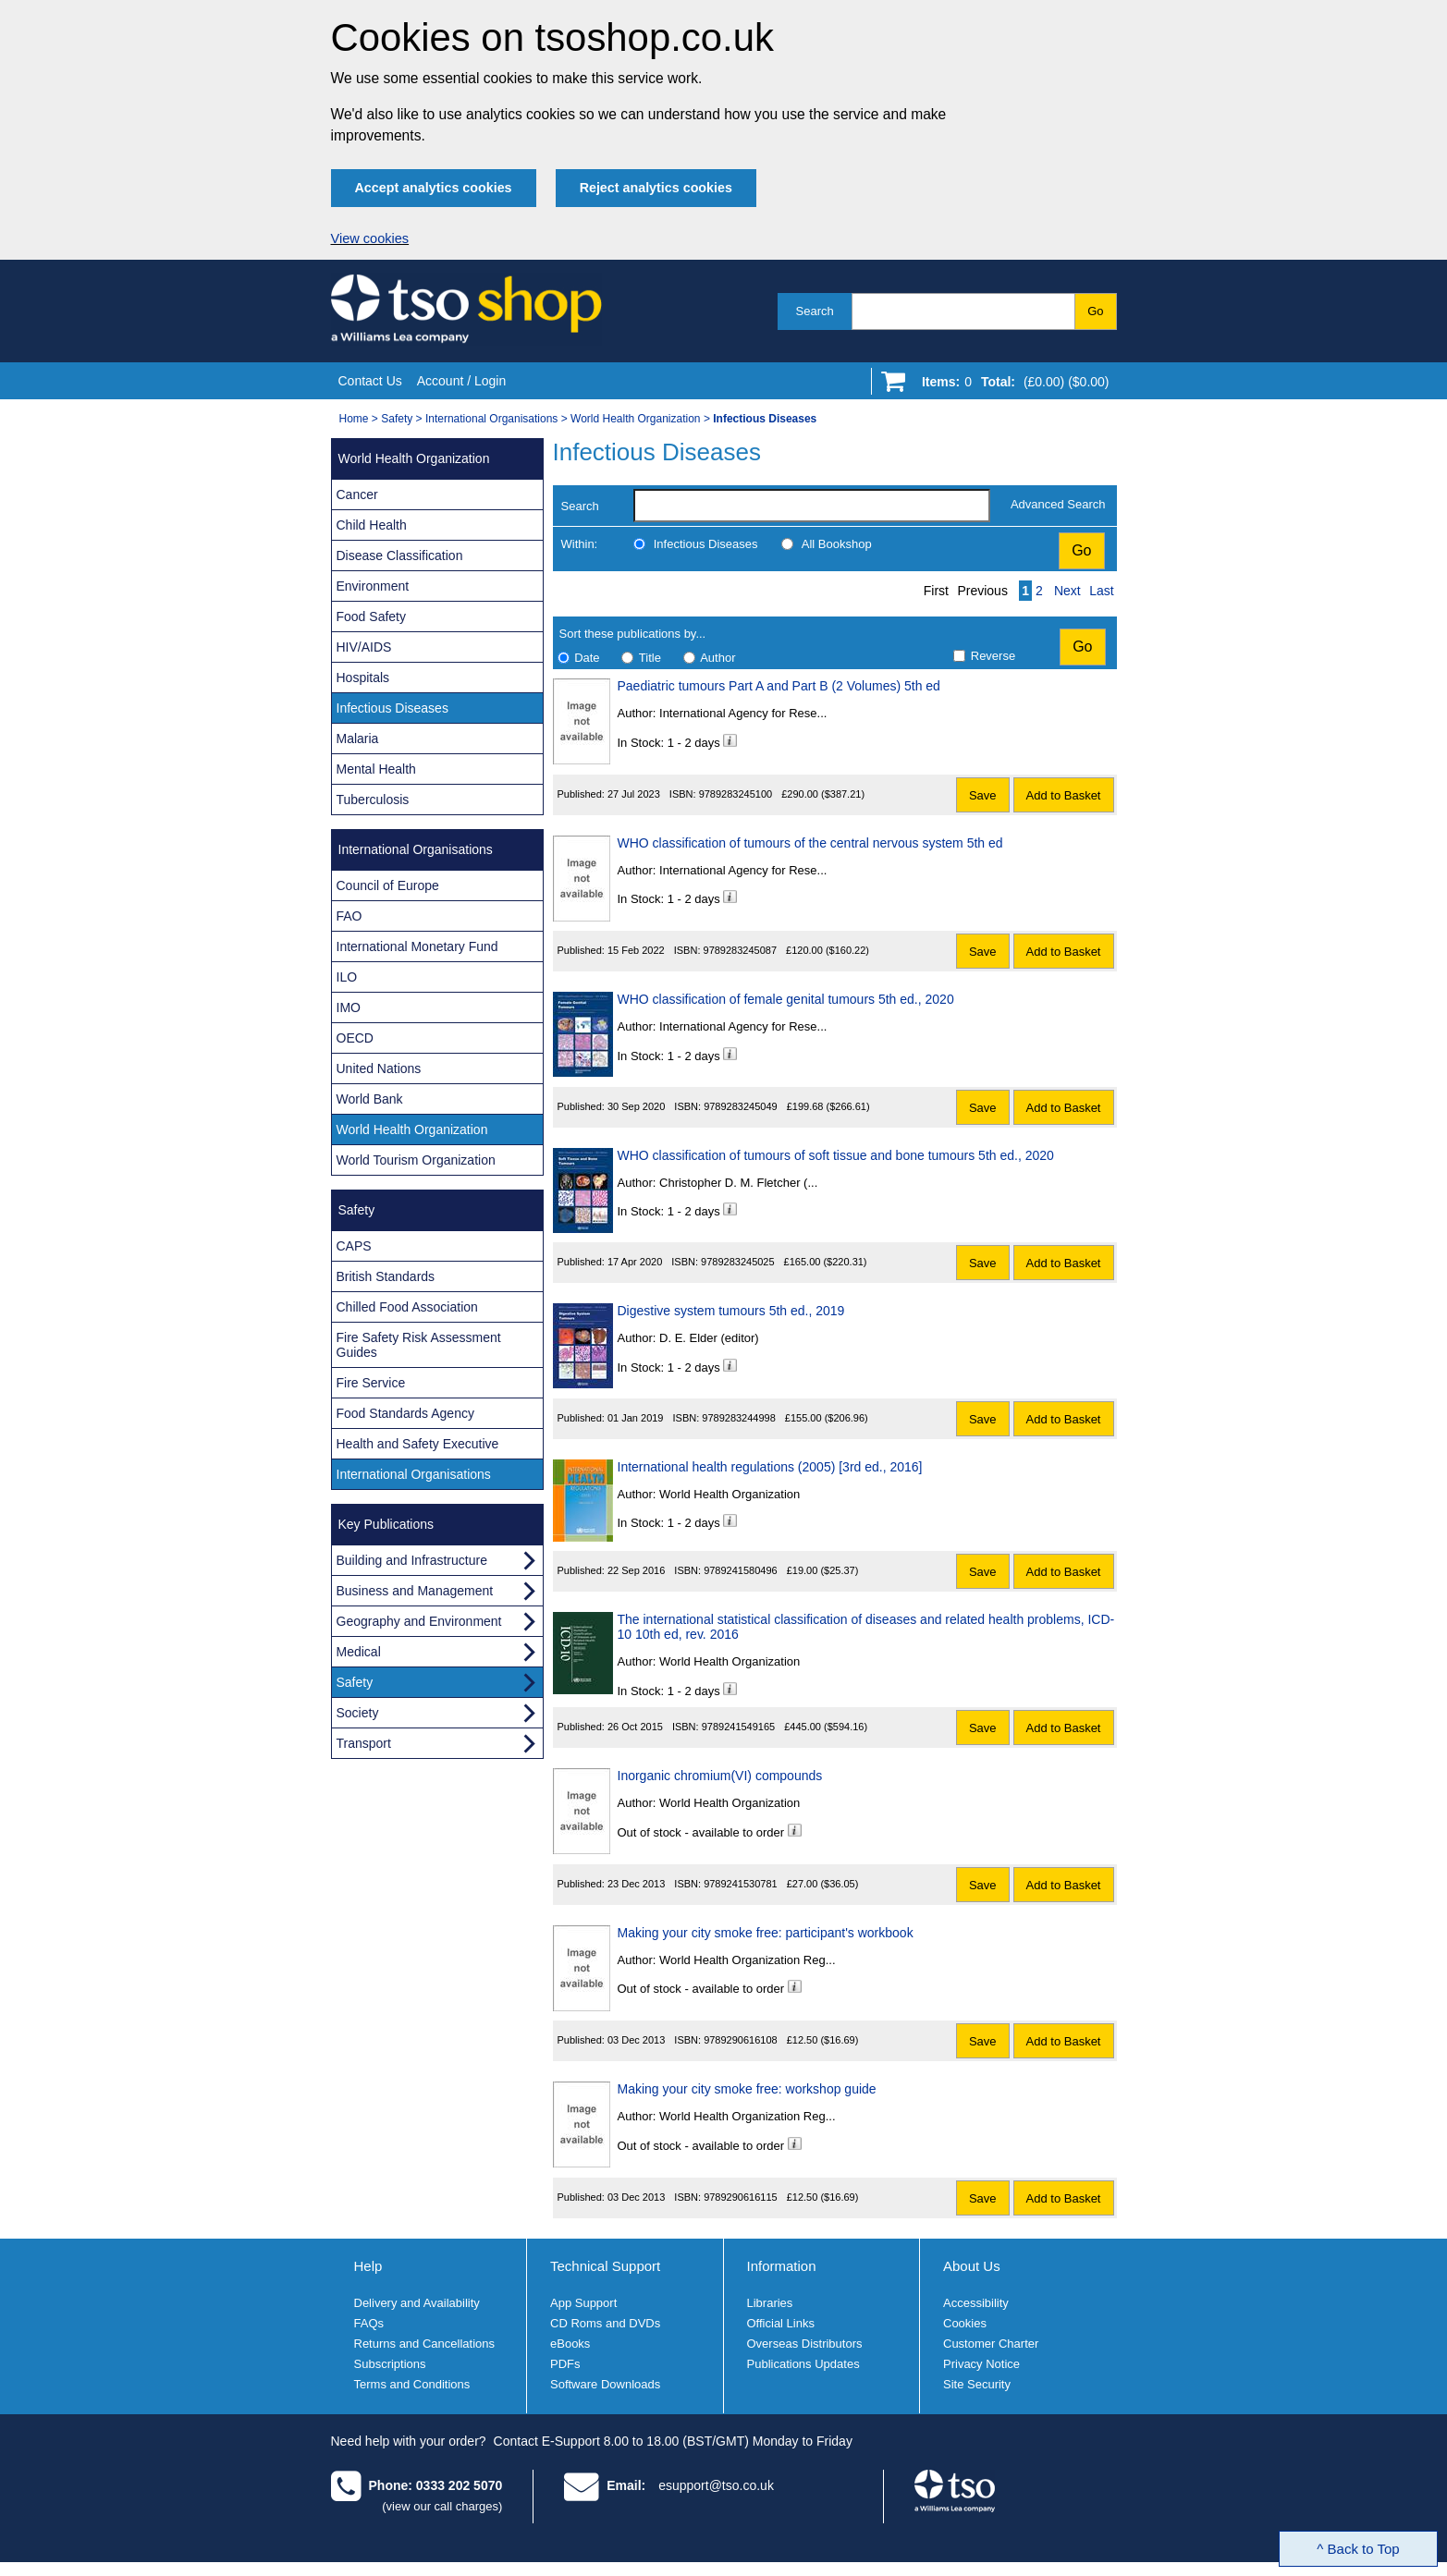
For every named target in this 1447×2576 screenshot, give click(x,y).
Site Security (977, 2384)
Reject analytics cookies (656, 187)
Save (983, 795)
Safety (396, 418)
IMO (349, 1007)
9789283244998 (739, 1417)
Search (815, 311)
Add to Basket (1063, 795)
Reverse (993, 656)
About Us (971, 2266)
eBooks (570, 2343)
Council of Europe (388, 885)
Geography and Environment (419, 1621)
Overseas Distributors (805, 2343)
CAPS (354, 1246)
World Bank (370, 1099)
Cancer (357, 494)
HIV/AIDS (364, 647)
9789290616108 (741, 2039)
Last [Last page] (1101, 590)
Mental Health (376, 769)
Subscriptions (390, 2364)
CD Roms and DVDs (605, 2323)
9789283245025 (738, 1261)
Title (650, 658)
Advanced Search (1058, 504)
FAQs (369, 2323)
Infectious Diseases (706, 544)
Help (368, 2266)
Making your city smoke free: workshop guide (747, 2089)
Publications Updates (803, 2364)
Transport (364, 1743)
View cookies (370, 238)
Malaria (358, 738)
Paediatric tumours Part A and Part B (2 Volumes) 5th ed (779, 685)
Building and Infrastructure (412, 1560)
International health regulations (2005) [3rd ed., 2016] (770, 1466)
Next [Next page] (1067, 590)
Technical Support (605, 2266)
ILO (347, 977)
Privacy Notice (981, 2364)
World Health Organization (635, 418)
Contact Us (370, 380)
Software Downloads (605, 2384)
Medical (359, 1651)
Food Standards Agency (405, 1413)
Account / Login (462, 380)
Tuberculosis (373, 799)
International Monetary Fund (417, 946)
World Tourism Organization (416, 1160)
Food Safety (372, 616)
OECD (355, 1038)
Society (358, 1712)
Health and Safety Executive (418, 1443)
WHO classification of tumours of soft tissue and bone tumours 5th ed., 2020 (836, 1155)
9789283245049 (741, 1106)
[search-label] (811, 505)
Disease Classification (400, 555)
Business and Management (415, 1590)
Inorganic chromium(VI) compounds (720, 1775)
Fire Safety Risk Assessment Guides (419, 1345)
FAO (349, 916)
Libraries (770, 2303)
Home (354, 418)
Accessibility (976, 2303)
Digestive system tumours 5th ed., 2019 (731, 1310)
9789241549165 (739, 1726)
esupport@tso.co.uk (716, 2485)
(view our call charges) (442, 2506)
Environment (373, 586)
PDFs (565, 2364)
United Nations (379, 1068)
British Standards (386, 1276)
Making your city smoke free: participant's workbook (766, 1932)
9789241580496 (741, 1570)
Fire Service (371, 1382)
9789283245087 (741, 950)
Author (717, 658)
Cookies (965, 2323)
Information (781, 2266)
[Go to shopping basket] (1011, 385)
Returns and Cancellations (424, 2343)
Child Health (372, 525)
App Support (583, 2303)
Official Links (781, 2323)
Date (586, 658)
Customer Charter (990, 2343)
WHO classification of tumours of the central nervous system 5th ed (810, 843)
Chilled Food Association (407, 1307)
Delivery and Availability (417, 2303)
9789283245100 (736, 794)
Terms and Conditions (412, 2384)
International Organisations (491, 418)
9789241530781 (741, 1883)
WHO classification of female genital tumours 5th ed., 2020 (786, 999)
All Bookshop (837, 544)
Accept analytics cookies (433, 187)
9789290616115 (741, 2197)
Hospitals (363, 677)
